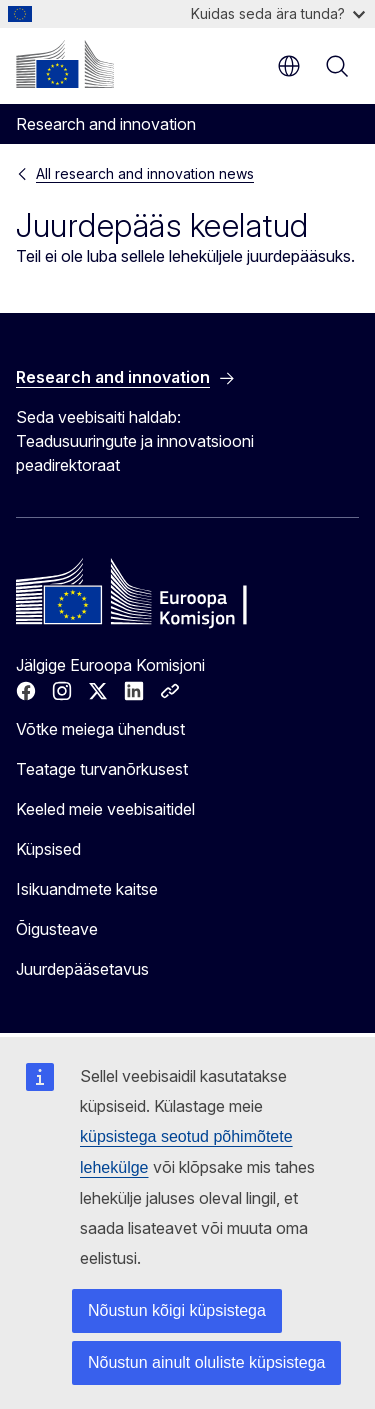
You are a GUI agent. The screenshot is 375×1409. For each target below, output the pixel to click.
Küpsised (48, 849)
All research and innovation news (145, 173)
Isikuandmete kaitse (87, 889)
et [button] (289, 66)
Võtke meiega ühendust (100, 729)
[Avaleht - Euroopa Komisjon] (65, 64)
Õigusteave (57, 929)
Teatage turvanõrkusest (102, 769)
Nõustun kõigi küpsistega (177, 1310)
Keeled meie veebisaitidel (105, 809)
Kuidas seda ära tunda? (278, 13)
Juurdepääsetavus (82, 969)
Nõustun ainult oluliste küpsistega (206, 1362)
